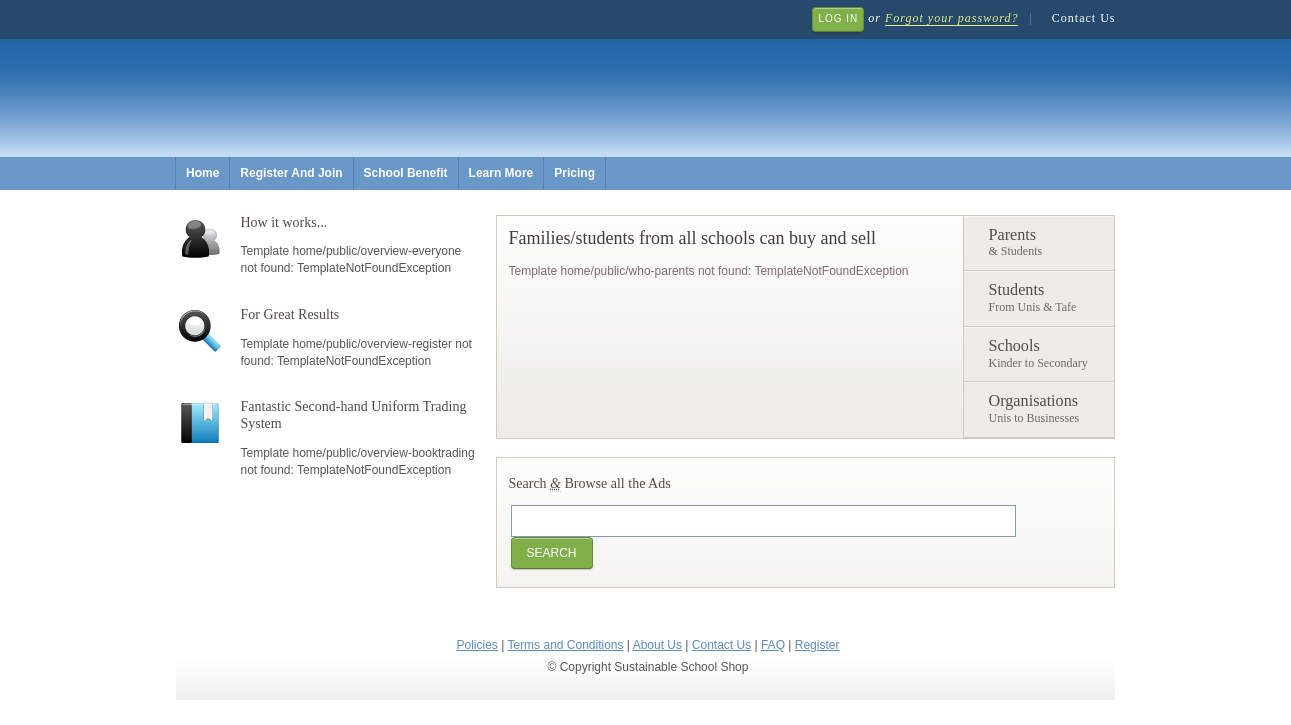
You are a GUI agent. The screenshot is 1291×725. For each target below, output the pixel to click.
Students (1047, 298)
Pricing (574, 173)
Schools (1047, 354)
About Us (657, 645)
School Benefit (406, 173)
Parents (1047, 243)
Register (817, 645)
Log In (838, 18)
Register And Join (291, 173)
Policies (477, 645)
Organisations (1047, 409)
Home (202, 173)
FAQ (773, 645)
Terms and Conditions (565, 645)
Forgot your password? (951, 18)
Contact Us (1084, 18)
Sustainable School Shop (502, 80)
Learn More (501, 173)
